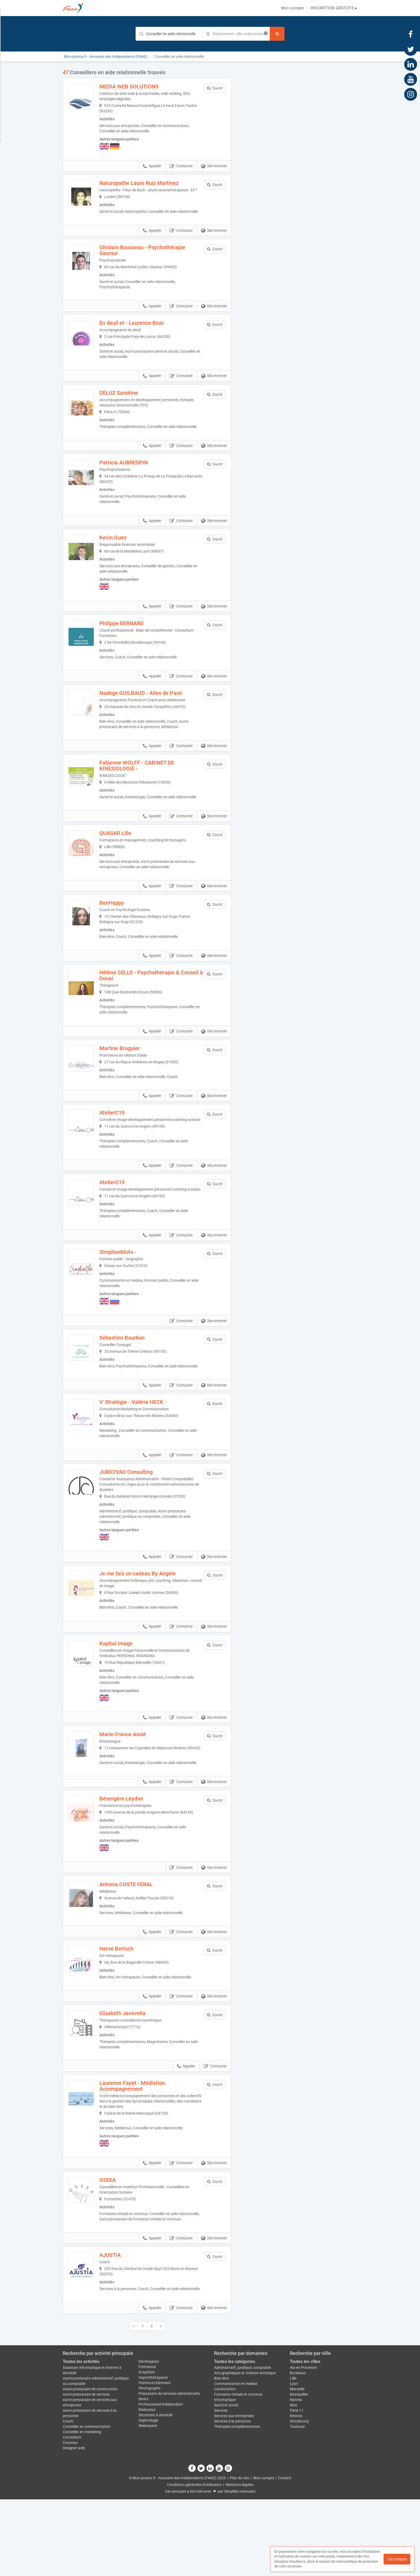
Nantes (296, 2476)
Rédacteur (147, 2486)
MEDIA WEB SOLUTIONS (143, 86)
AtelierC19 (126, 1137)
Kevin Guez (127, 553)
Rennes (296, 2492)
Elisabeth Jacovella (137, 2079)
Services (221, 2487)
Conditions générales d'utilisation (194, 2561)
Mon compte (292, 8)
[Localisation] (236, 34)
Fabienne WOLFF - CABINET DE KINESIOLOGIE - (151, 782)
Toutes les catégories (234, 2438)
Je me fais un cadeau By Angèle (152, 1614)
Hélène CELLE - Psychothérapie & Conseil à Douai (154, 997)
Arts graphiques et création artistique (245, 2449)
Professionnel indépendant (160, 2481)
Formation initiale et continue (238, 2471)
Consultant (72, 2514)
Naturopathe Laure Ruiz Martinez (153, 183)
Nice (293, 2482)
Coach (68, 2498)
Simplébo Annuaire (239, 2568)
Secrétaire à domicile (155, 2491)
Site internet (214, 166)
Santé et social (226, 2482)
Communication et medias (235, 2460)
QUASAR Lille (130, 854)
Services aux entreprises (234, 2492)
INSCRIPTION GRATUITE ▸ (333, 8)
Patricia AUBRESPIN (138, 478)
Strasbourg (299, 2498)
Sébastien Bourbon (136, 1373)
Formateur (147, 2443)
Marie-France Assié (137, 1775)
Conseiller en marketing (82, 2508)
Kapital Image (130, 1684)
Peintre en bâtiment (154, 2459)
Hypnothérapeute (153, 2454)
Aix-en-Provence (303, 2444)
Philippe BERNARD (136, 639)
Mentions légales (239, 2561)
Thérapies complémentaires (237, 2503)
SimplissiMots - (132, 1287)
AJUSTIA (124, 2326)
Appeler (152, 166)
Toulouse (297, 2503)
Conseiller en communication (86, 2503)
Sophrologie (148, 2497)
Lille (293, 2455)
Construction (225, 2465)
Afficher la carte (298, 145)
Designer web (74, 2524)
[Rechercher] (277, 34)
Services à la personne (232, 2498)
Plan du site (239, 2554)
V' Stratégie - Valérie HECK (146, 1443)
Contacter (181, 166)
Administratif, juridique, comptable (242, 2444)
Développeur (148, 2438)
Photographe (149, 2465)
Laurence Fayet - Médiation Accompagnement (146, 2152)
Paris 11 (296, 2487)
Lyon (294, 2460)
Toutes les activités (81, 2438)
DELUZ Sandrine (133, 403)
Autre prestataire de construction (90, 2465)
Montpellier (299, 2471)
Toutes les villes (305, 2438)
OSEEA (122, 2246)
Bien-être (221, 2455)
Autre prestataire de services (86, 2471)
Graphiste (146, 2449)
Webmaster (148, 2502)
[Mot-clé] (169, 34)
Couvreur (70, 2519)
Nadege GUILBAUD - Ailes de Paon (155, 709)
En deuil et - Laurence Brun (146, 333)
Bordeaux (298, 2449)
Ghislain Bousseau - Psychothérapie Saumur (157, 261)
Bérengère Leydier (136, 1850)
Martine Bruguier (134, 1070)
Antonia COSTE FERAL (140, 1941)
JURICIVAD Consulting (140, 1513)
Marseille (297, 2465)
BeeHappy (126, 924)
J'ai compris (397, 2559)
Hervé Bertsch (131, 2009)
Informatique (225, 2476)
